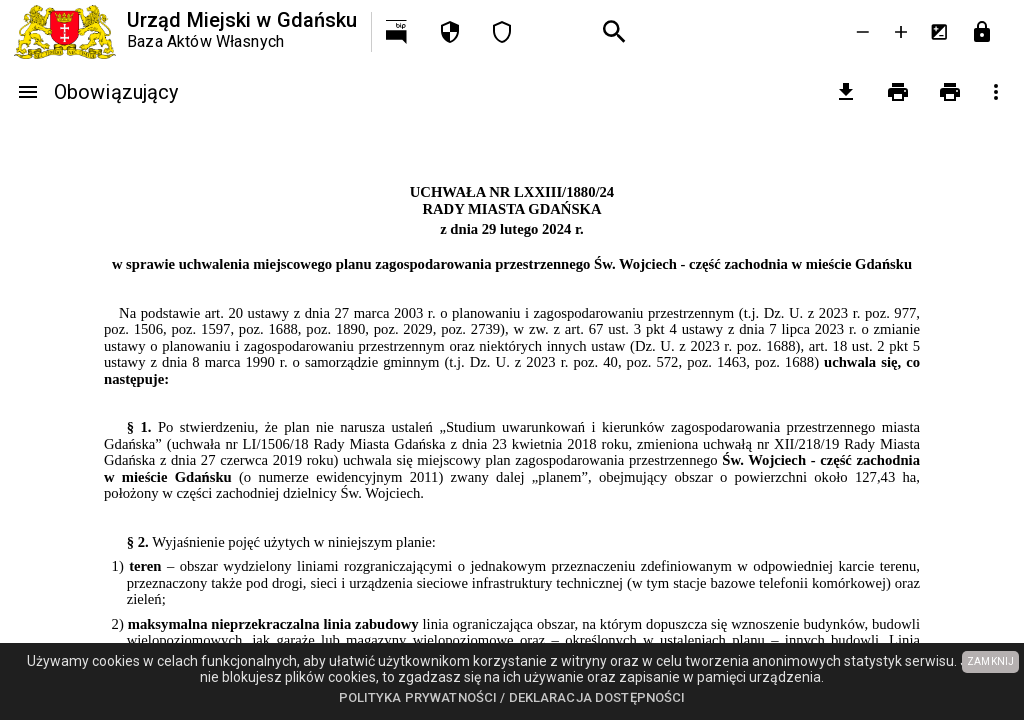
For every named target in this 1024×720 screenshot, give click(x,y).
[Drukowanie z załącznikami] (950, 92)
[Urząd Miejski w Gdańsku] (185, 32)
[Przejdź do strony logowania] (982, 32)
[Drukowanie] (898, 92)
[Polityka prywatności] (450, 32)
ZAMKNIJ (990, 661)
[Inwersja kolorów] (939, 32)
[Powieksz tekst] (901, 32)
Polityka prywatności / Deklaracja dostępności (512, 697)
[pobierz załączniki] (846, 92)
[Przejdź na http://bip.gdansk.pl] (398, 32)
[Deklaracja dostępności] (502, 32)
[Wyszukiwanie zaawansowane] (615, 32)
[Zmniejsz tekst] (863, 32)
